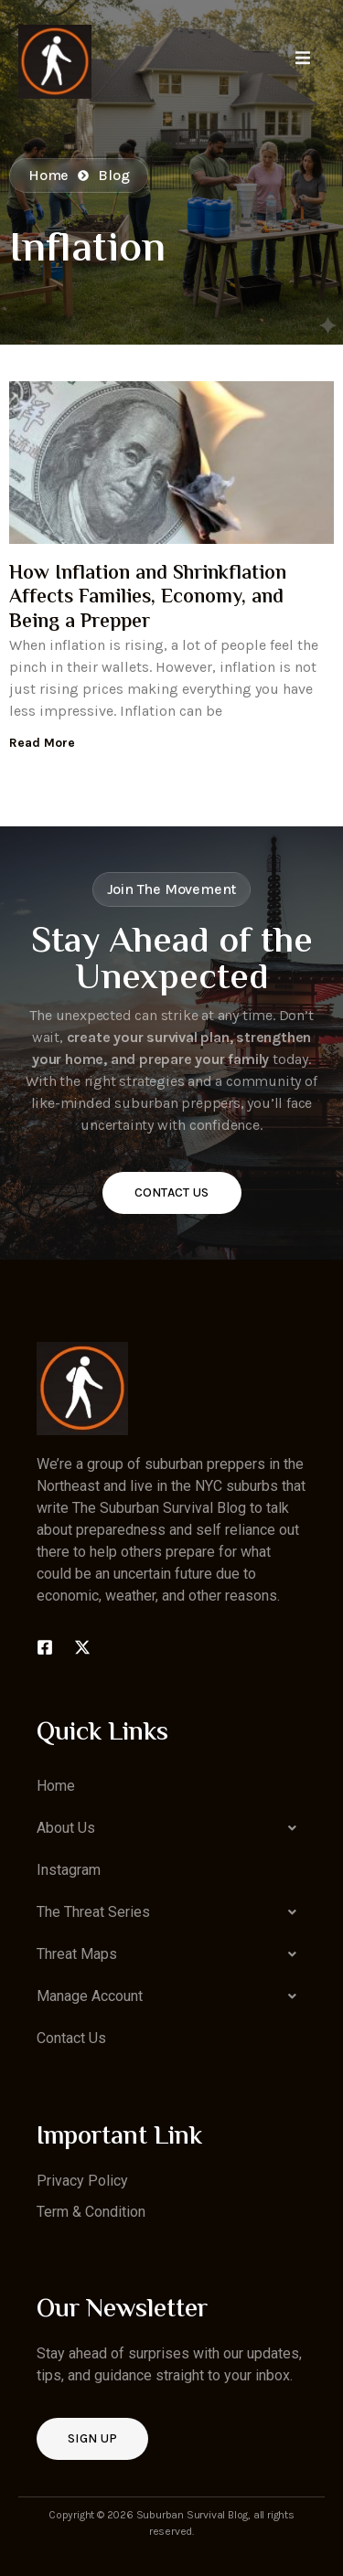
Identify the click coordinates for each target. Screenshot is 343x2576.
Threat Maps (171, 1954)
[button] (171, 1828)
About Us (171, 1828)
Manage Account (171, 1996)
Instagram (69, 1870)
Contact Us (171, 1192)
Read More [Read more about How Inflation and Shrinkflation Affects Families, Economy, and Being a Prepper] (42, 742)
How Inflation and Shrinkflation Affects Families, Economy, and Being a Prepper (147, 598)
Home (56, 1785)
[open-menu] (303, 61)
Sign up (92, 2438)
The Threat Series (171, 1912)
